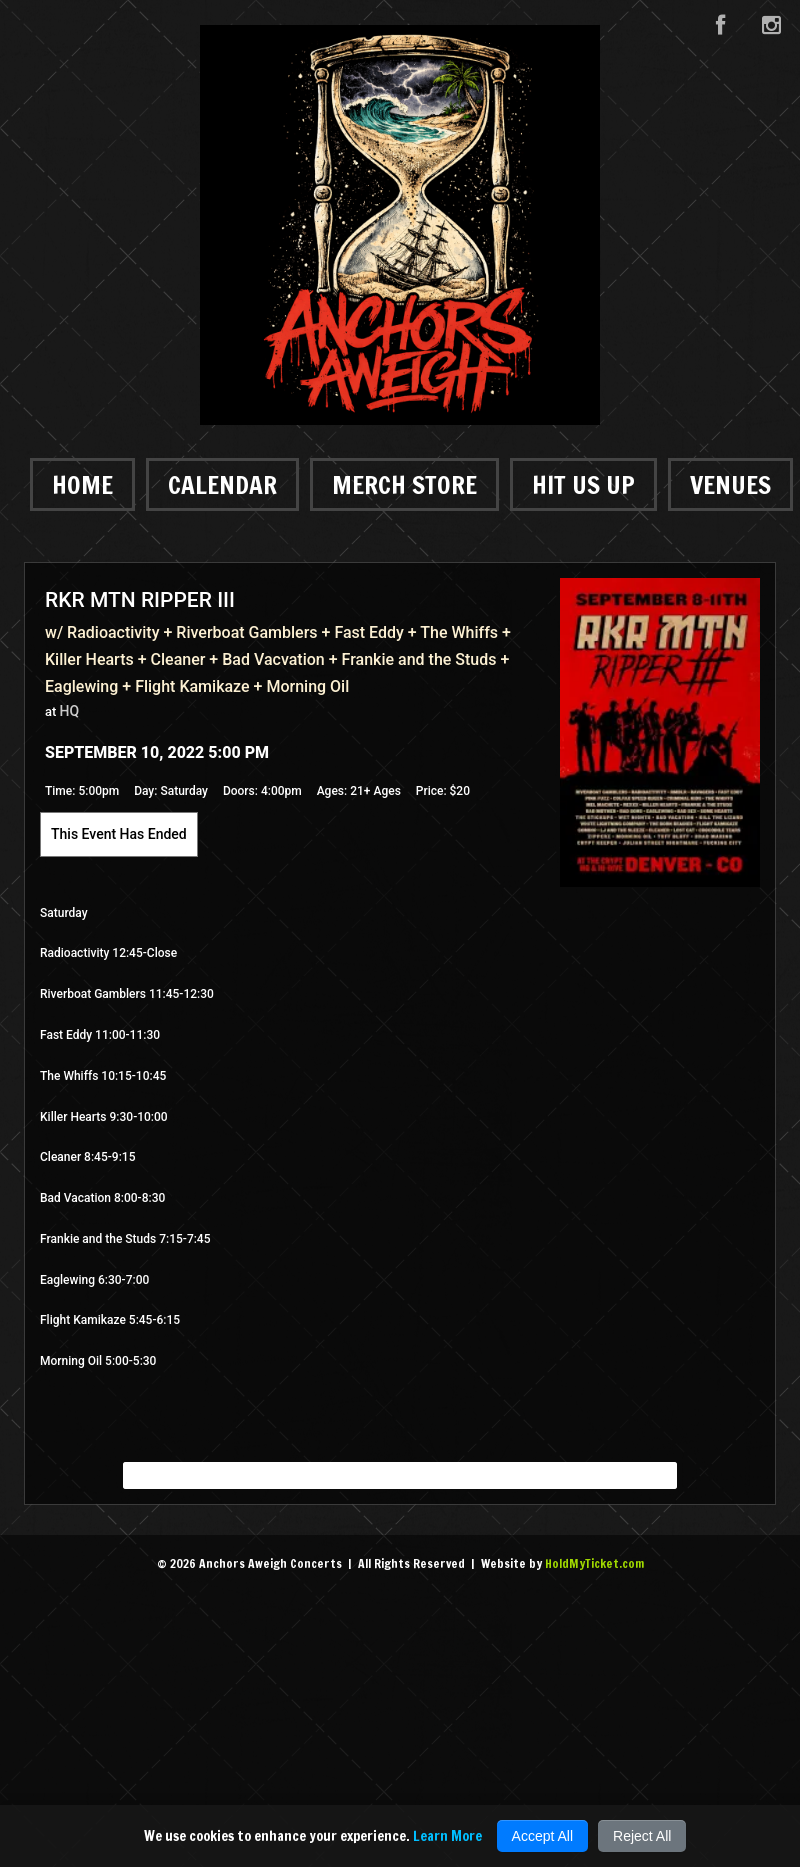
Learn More (447, 1836)
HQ (70, 711)
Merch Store (404, 484)
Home (82, 484)
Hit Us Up (583, 484)
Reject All (642, 1836)
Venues (730, 484)
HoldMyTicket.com (594, 1563)
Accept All (542, 1836)
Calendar (222, 484)
